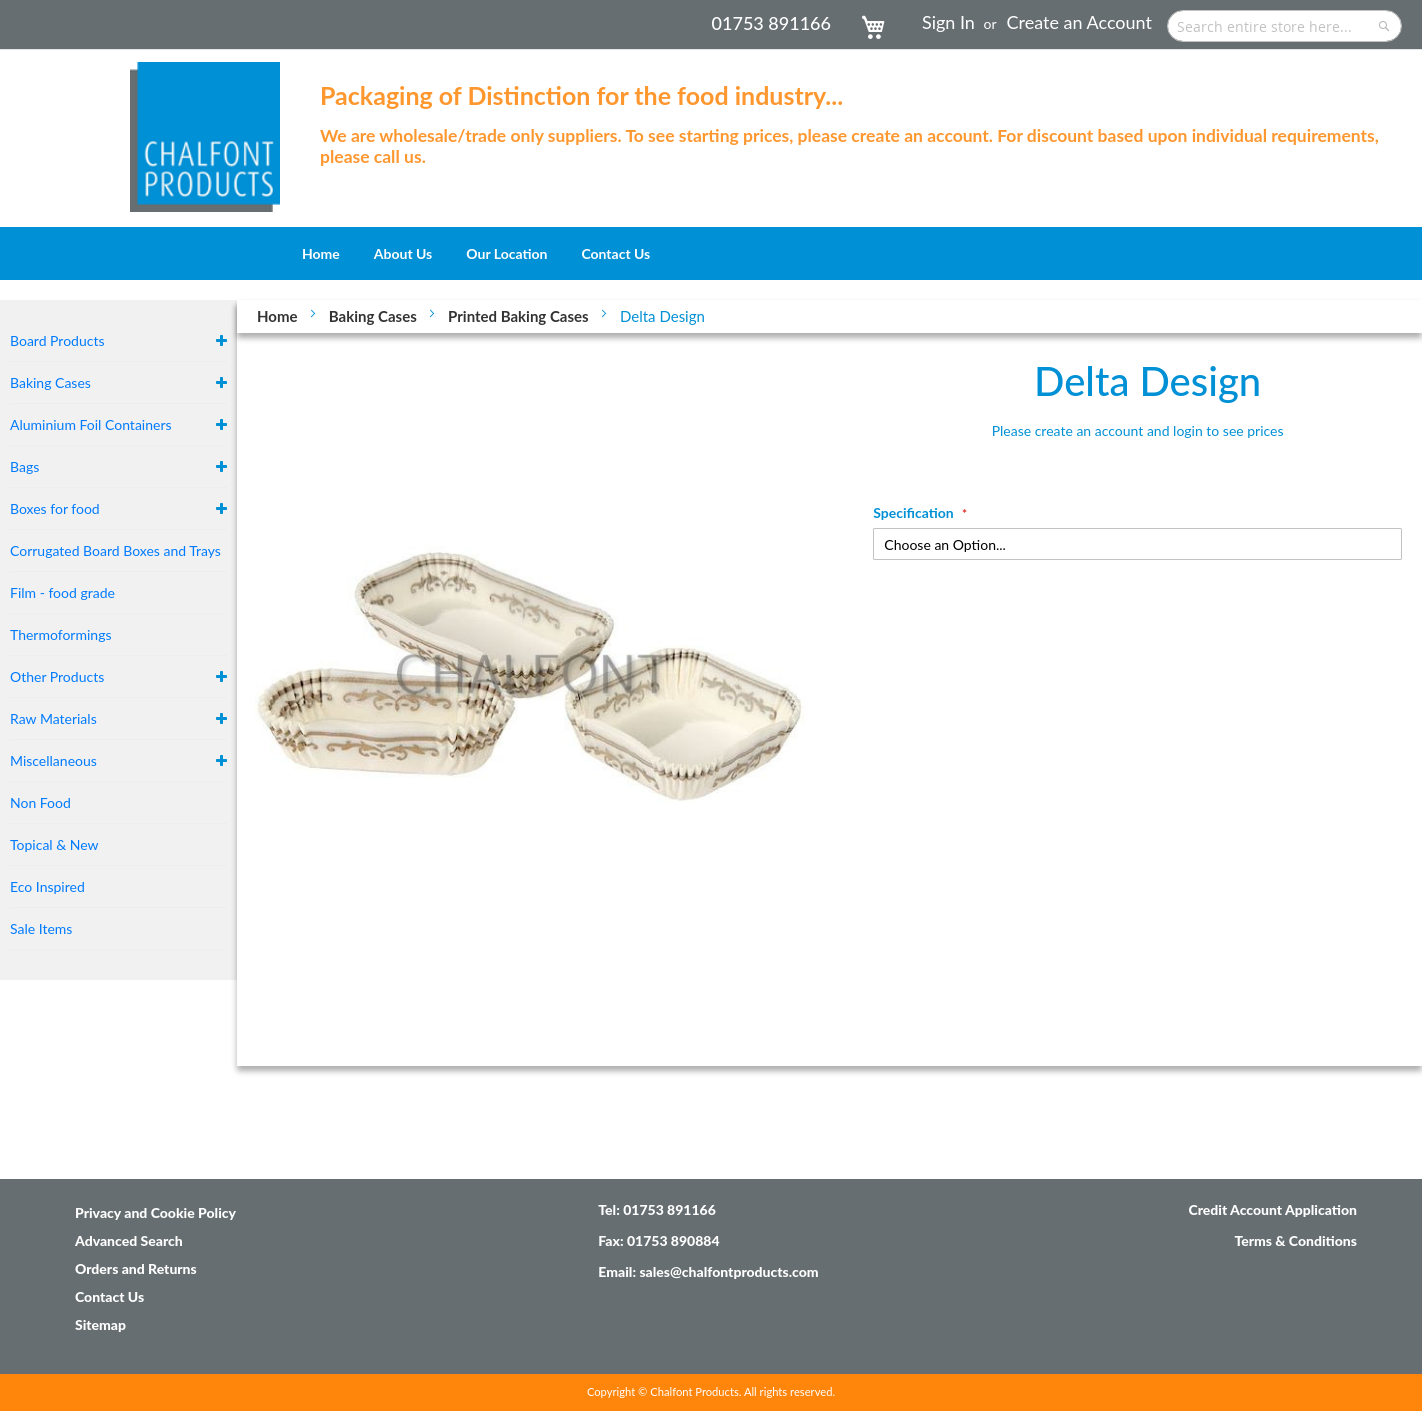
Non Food (40, 802)
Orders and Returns (136, 1268)
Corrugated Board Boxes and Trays (115, 550)
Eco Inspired (47, 886)
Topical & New (54, 844)
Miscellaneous (53, 760)
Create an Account (1079, 22)
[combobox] (1284, 26)
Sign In (948, 22)
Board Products (57, 340)
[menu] (711, 253)
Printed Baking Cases (520, 316)
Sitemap (100, 1324)
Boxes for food (55, 508)
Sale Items (41, 928)
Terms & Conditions (1295, 1240)
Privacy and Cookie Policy (155, 1212)
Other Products (57, 676)
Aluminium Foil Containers (91, 424)
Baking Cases (375, 316)
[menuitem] (321, 253)
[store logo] (205, 127)
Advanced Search (129, 1240)
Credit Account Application (1272, 1209)
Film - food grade (62, 592)
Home (279, 316)
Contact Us (109, 1296)
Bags (24, 466)
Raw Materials (53, 718)
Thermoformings (61, 634)
